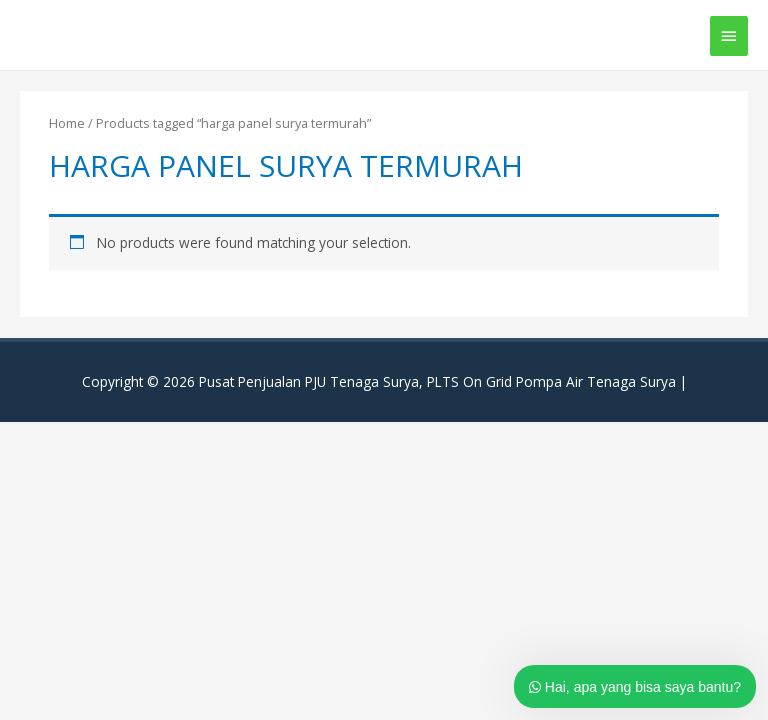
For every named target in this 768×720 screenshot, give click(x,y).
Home (67, 123)
